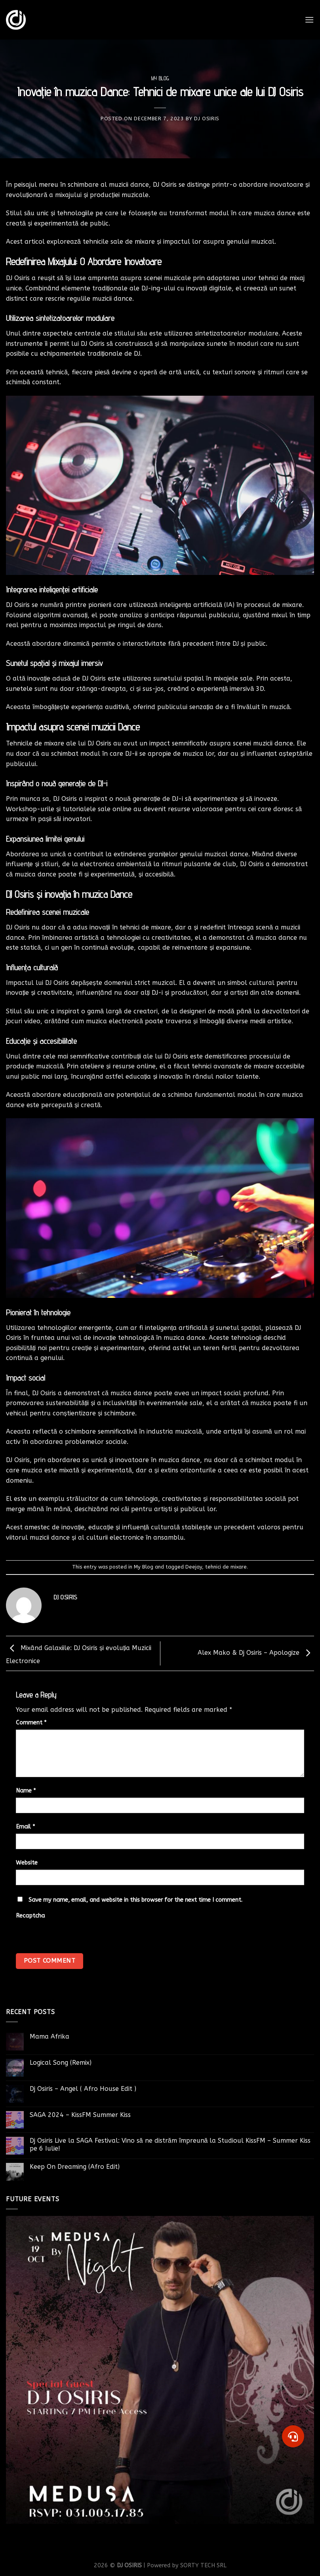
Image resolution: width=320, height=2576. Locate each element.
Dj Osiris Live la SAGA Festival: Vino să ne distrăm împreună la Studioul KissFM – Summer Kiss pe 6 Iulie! (170, 2144)
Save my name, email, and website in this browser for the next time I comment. (135, 1900)
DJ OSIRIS (206, 118)
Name (26, 1790)
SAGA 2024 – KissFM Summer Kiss (80, 2115)
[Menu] (309, 19)
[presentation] (70, 1949)
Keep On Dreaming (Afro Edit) (75, 2166)
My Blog (160, 79)
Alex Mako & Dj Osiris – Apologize (256, 1653)
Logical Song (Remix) (60, 2062)
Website (27, 1862)
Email (25, 1826)
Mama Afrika (49, 2036)
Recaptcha (30, 1915)
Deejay (193, 1567)
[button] (293, 2436)
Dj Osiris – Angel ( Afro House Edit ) (83, 2088)
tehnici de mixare (226, 1567)
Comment (31, 1722)
